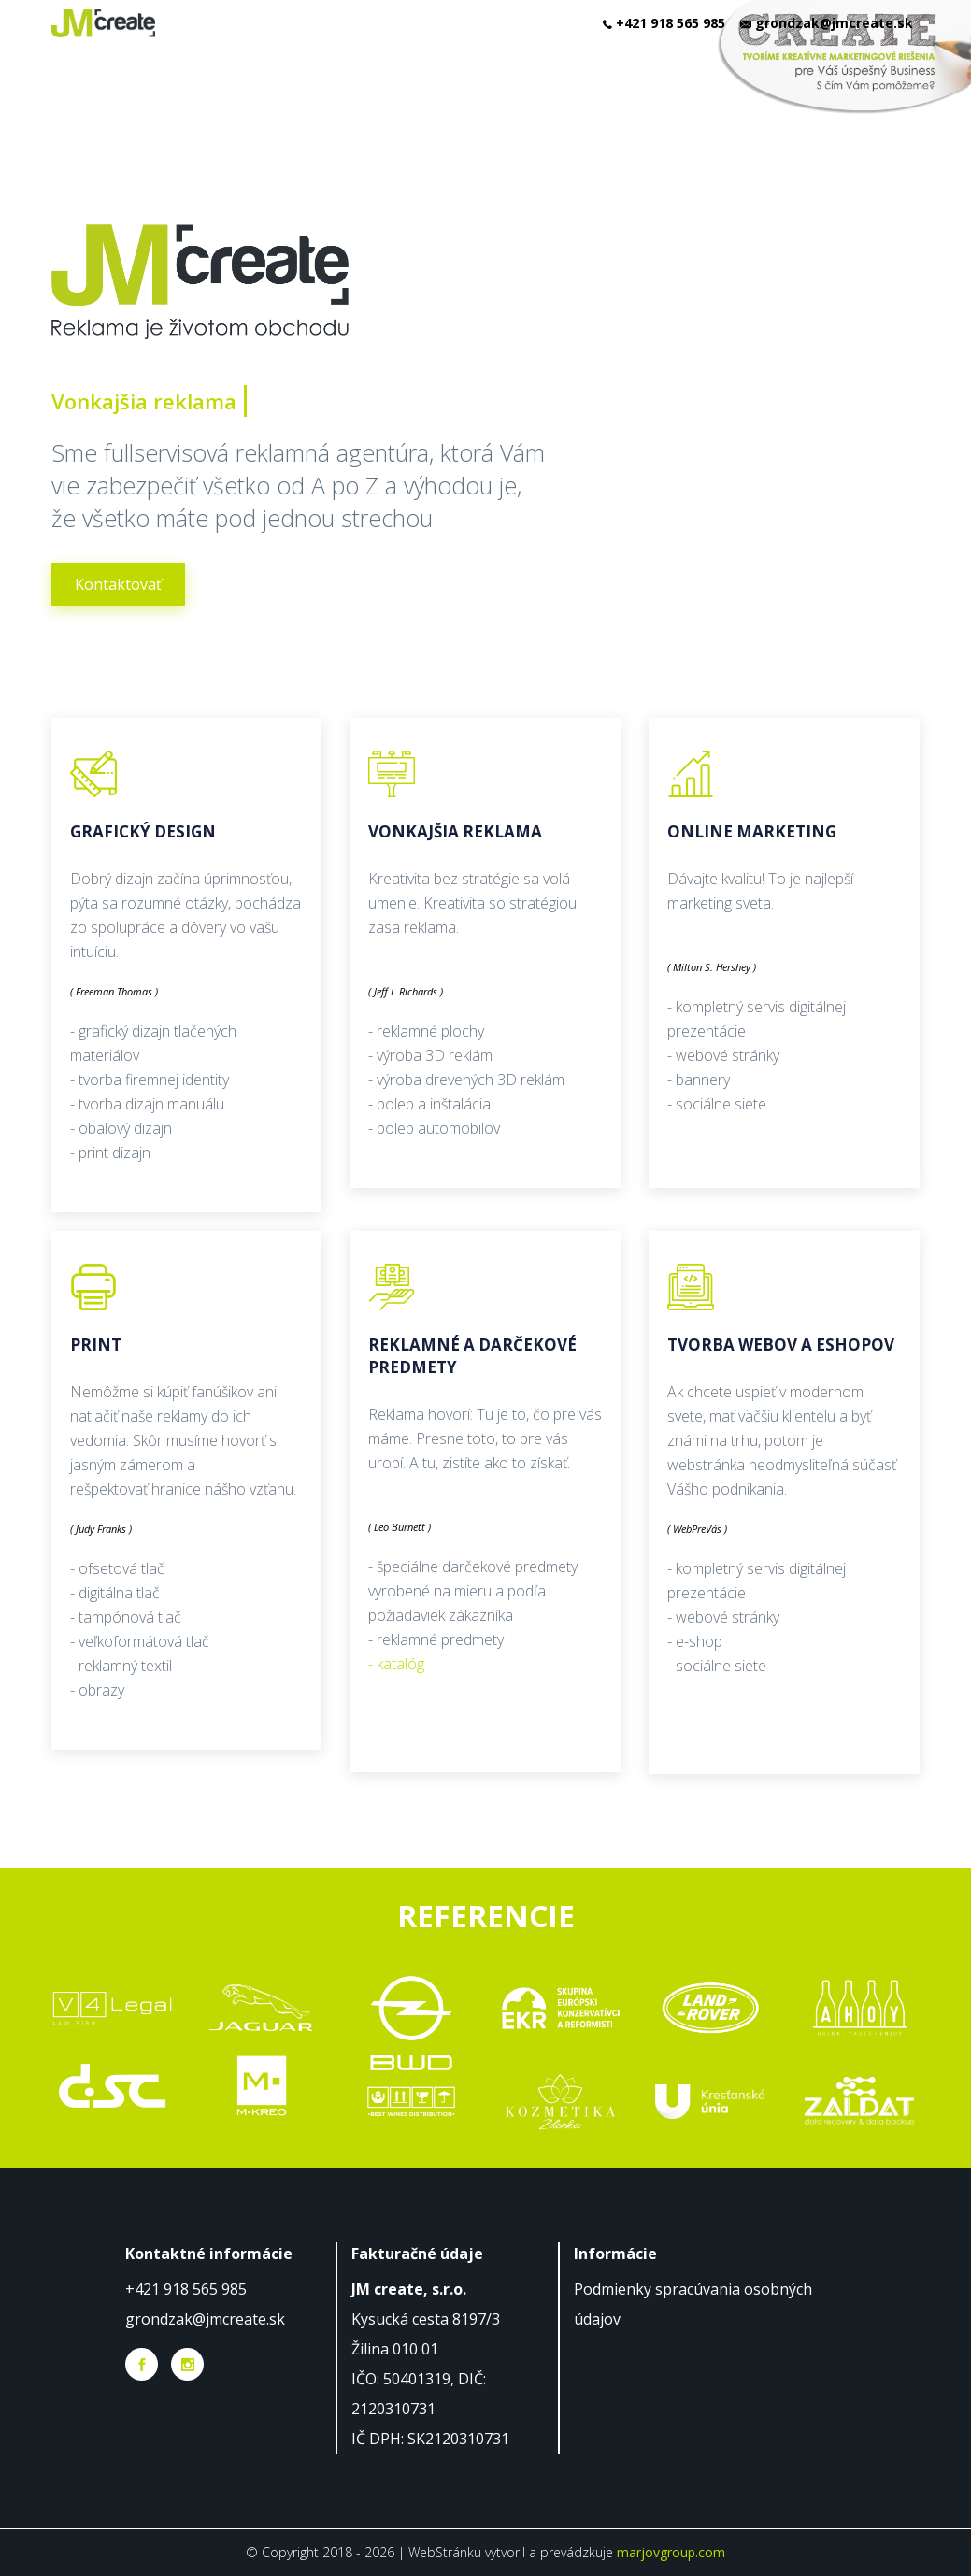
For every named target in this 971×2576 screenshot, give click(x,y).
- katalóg (396, 1663)
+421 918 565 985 (186, 2289)
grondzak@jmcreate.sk (205, 2319)
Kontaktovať (118, 584)
